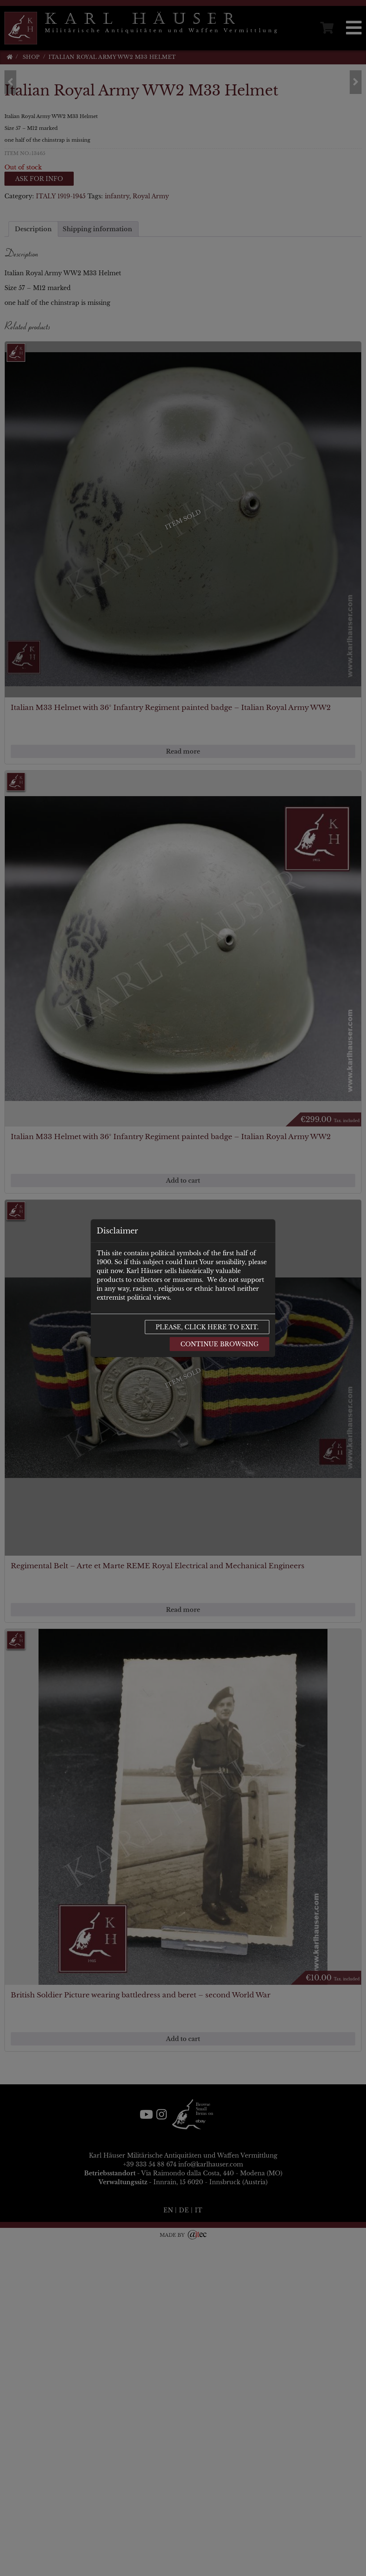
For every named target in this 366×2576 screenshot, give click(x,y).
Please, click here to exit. (207, 1327)
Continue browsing (219, 1344)
